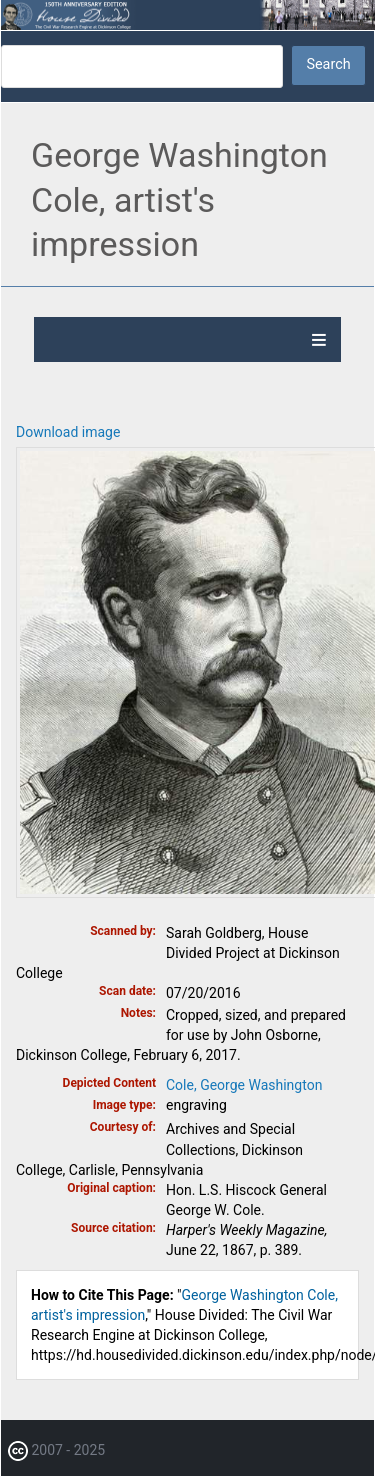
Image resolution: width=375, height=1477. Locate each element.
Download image (68, 432)
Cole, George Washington (244, 1085)
